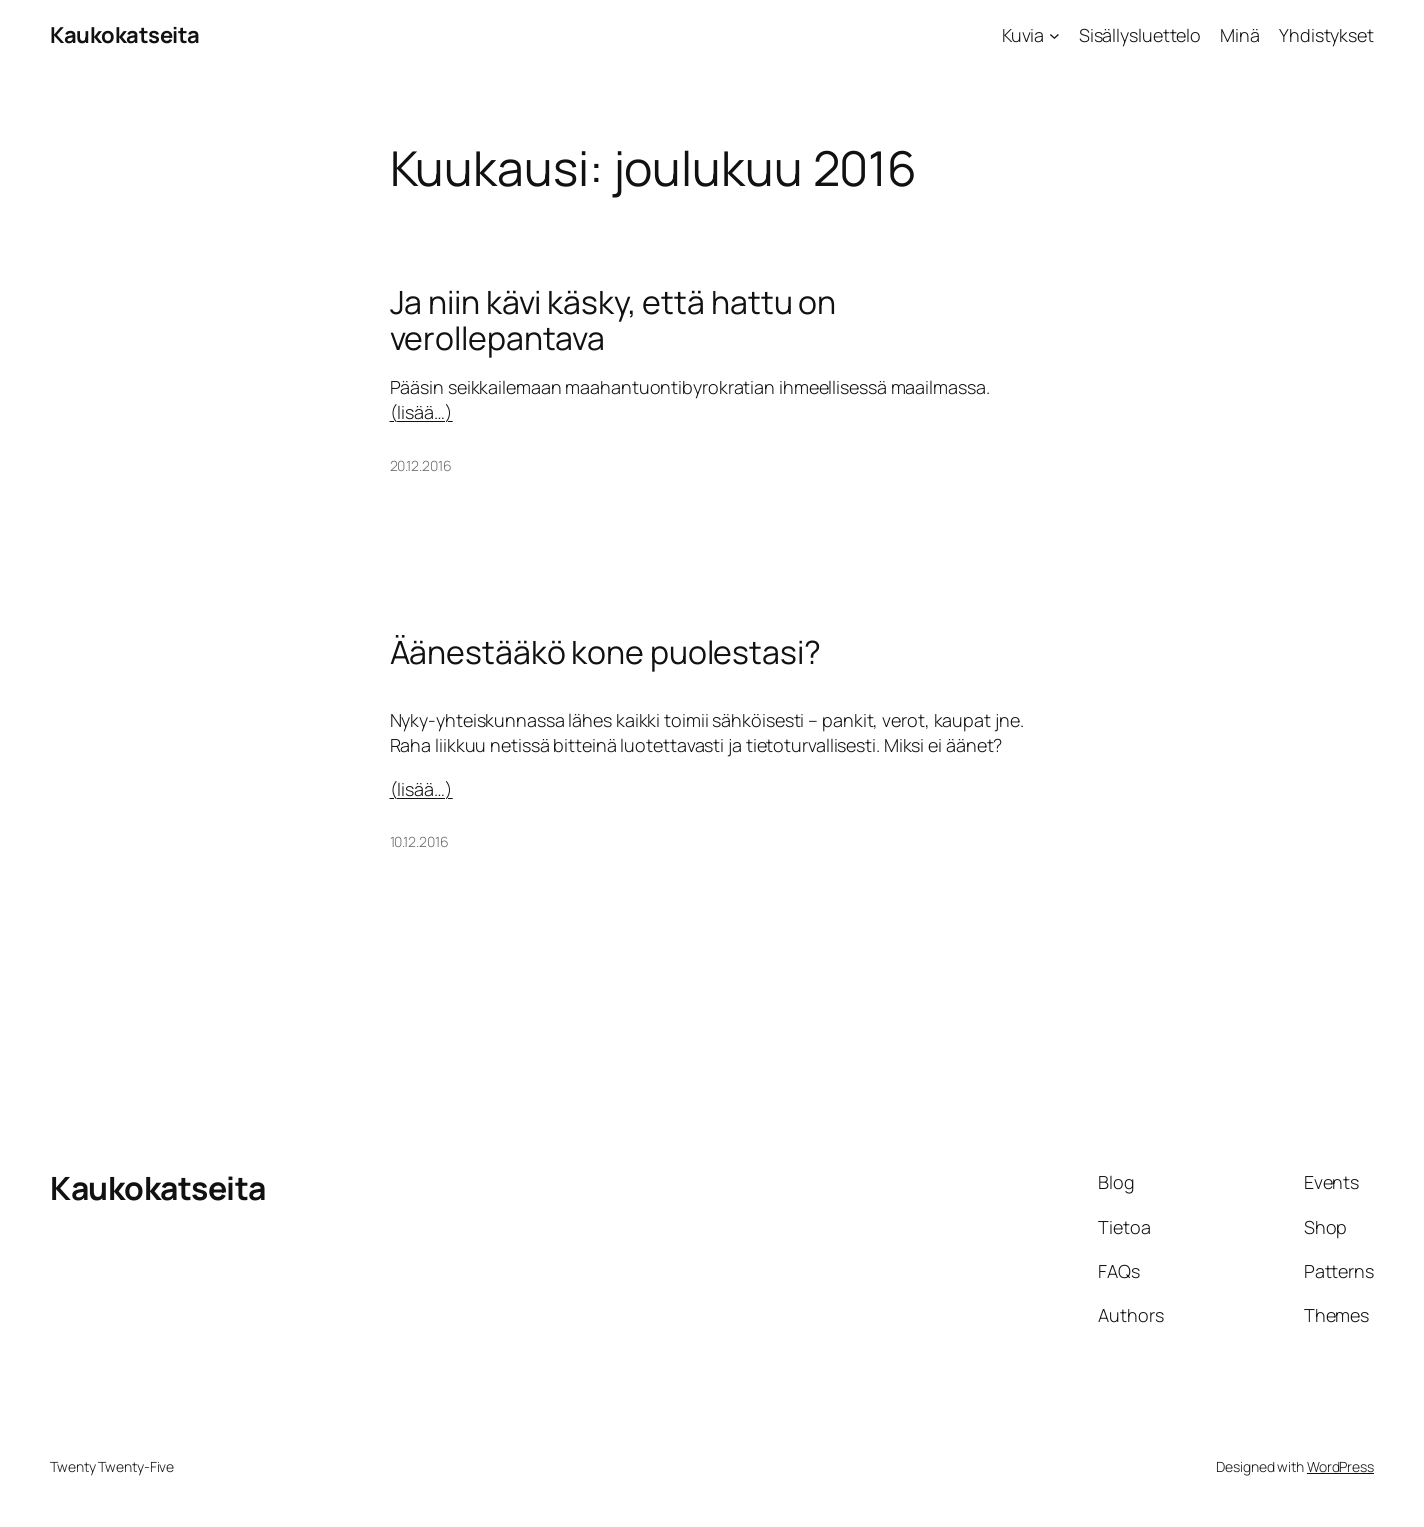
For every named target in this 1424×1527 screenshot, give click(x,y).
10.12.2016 (419, 841)
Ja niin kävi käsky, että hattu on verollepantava (613, 320)
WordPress (1340, 1466)
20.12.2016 (421, 465)
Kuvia (1023, 35)
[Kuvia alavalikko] (1054, 35)
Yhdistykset (1326, 35)
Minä (1240, 35)
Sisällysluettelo (1140, 35)
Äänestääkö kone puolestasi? (605, 652)
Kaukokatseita (125, 35)
